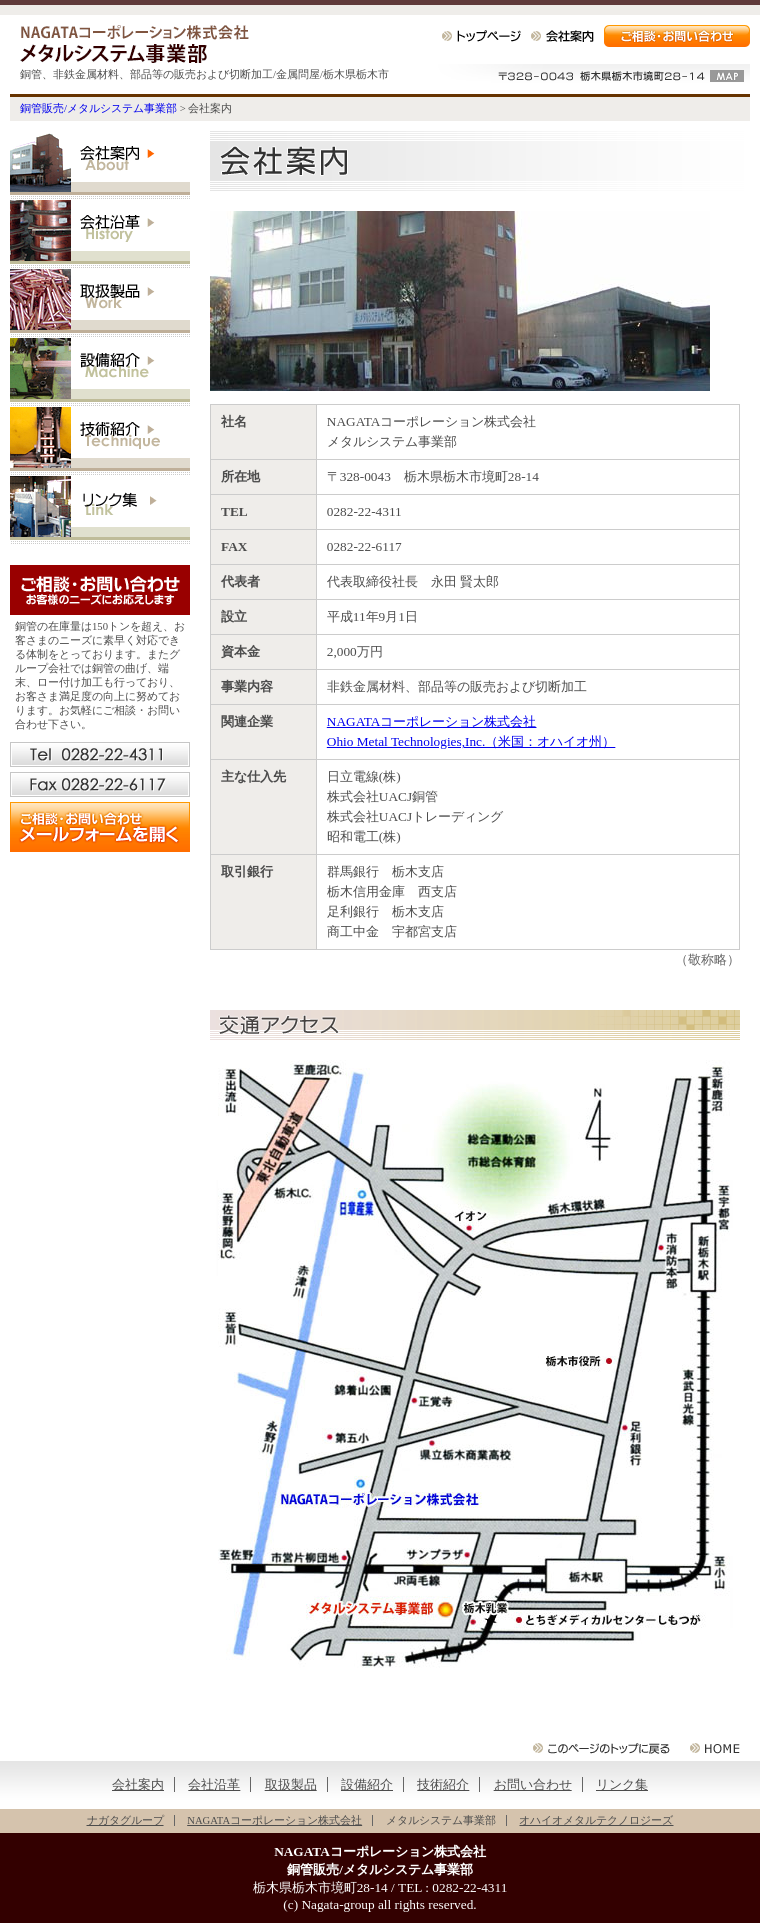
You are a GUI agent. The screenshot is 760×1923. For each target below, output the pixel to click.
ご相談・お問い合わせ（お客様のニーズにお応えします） (100, 590)
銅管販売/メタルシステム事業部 (135, 44)
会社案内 (562, 36)
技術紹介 (100, 441)
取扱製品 (100, 303)
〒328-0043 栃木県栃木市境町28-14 (590, 76)
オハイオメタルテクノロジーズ (596, 1820)
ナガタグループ (125, 1820)
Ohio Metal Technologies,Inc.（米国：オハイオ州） (471, 741)
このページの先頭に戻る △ (601, 1748)
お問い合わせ (533, 1784)
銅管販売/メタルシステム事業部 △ (715, 1748)
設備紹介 (100, 372)
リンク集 (100, 510)
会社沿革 (100, 234)
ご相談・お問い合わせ (677, 36)
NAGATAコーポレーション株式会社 (432, 721)
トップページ (481, 36)
